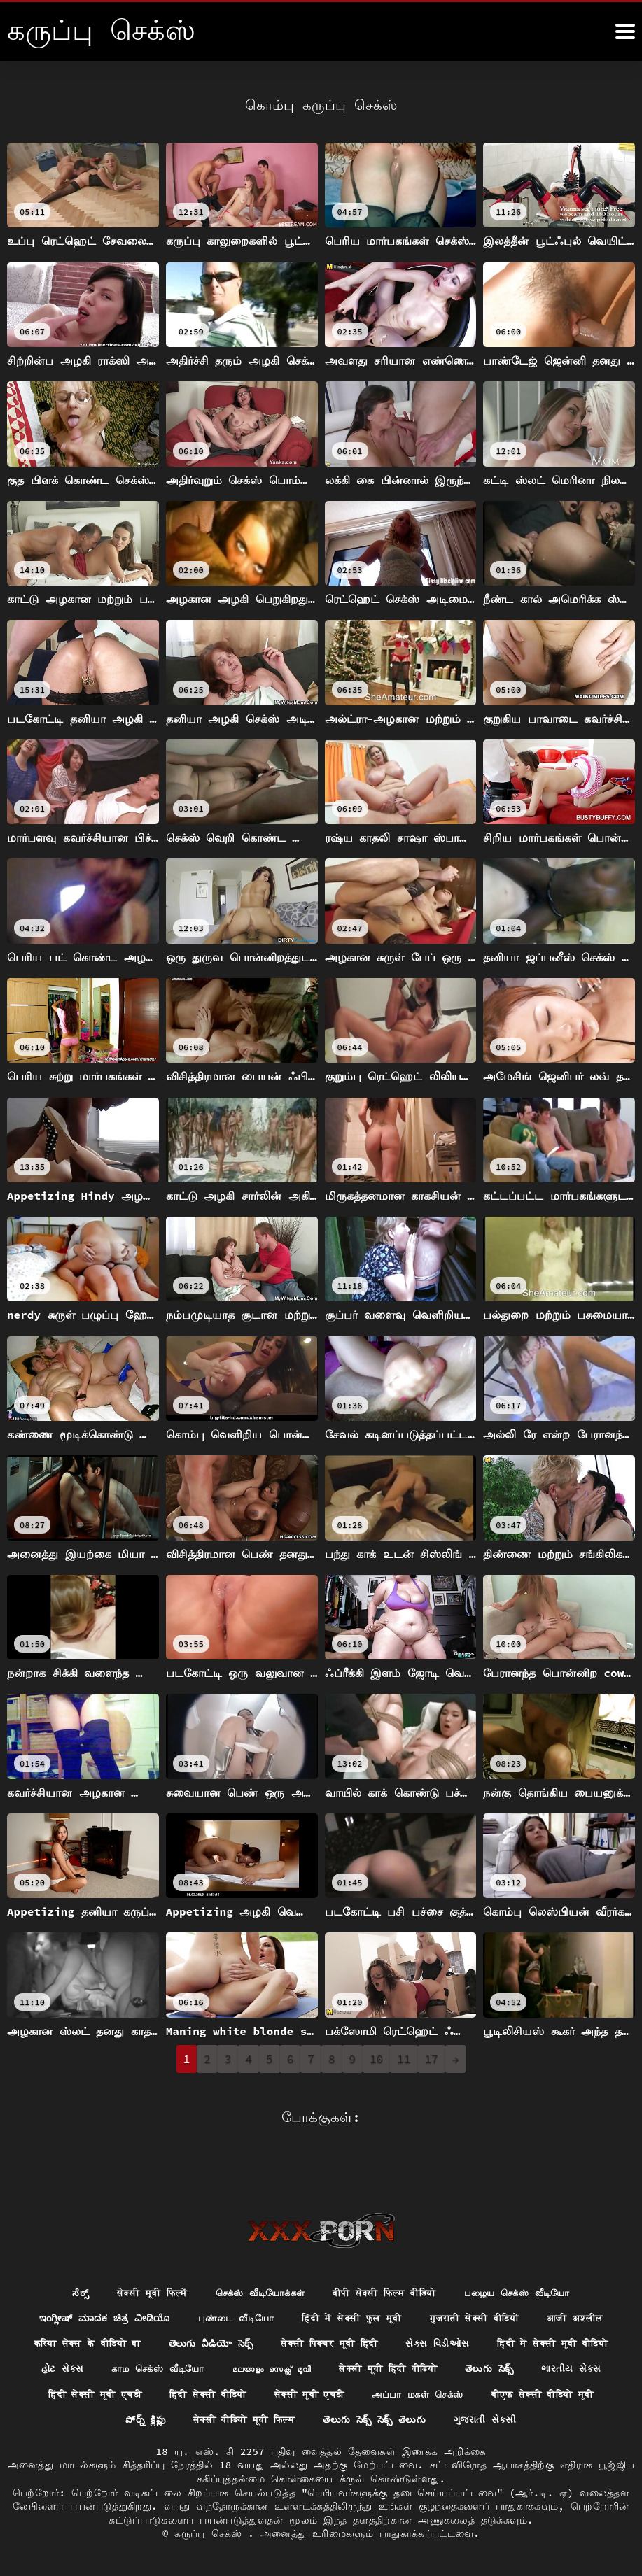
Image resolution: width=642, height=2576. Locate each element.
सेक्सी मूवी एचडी (525, 2367)
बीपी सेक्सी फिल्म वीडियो (387, 2264)
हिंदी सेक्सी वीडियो (417, 2367)
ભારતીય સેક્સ (188, 2367)
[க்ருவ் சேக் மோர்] (625, 31)
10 (376, 2059)
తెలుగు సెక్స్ (104, 2367)
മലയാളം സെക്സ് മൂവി (427, 2342)
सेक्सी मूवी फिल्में (138, 2264)
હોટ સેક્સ (206, 2342)
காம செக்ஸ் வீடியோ (307, 2342)
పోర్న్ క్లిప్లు (316, 2393)
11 (403, 2059)
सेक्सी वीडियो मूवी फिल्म (421, 2393)
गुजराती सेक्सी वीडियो (481, 2290)
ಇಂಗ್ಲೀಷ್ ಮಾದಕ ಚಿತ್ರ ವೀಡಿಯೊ (91, 2290)
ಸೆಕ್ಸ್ (64, 2264)
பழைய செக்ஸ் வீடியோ (530, 2264)
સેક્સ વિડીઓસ (517, 2316)
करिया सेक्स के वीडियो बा (149, 2316)
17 (431, 2059)
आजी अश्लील (588, 2290)
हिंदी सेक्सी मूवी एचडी (296, 2367)
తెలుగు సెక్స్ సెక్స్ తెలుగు (559, 2393)
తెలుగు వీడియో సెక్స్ (279, 2316)
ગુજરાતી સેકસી (321, 2419)
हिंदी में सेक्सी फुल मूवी (350, 2290)
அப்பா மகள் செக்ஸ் (78, 2393)
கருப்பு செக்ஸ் (211, 2533)
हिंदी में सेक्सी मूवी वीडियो (96, 2342)
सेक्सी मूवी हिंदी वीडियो (553, 2342)
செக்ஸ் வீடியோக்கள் (253, 2264)
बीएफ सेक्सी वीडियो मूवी (211, 2393)
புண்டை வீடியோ (227, 2290)
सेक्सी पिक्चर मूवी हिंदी (403, 2316)
